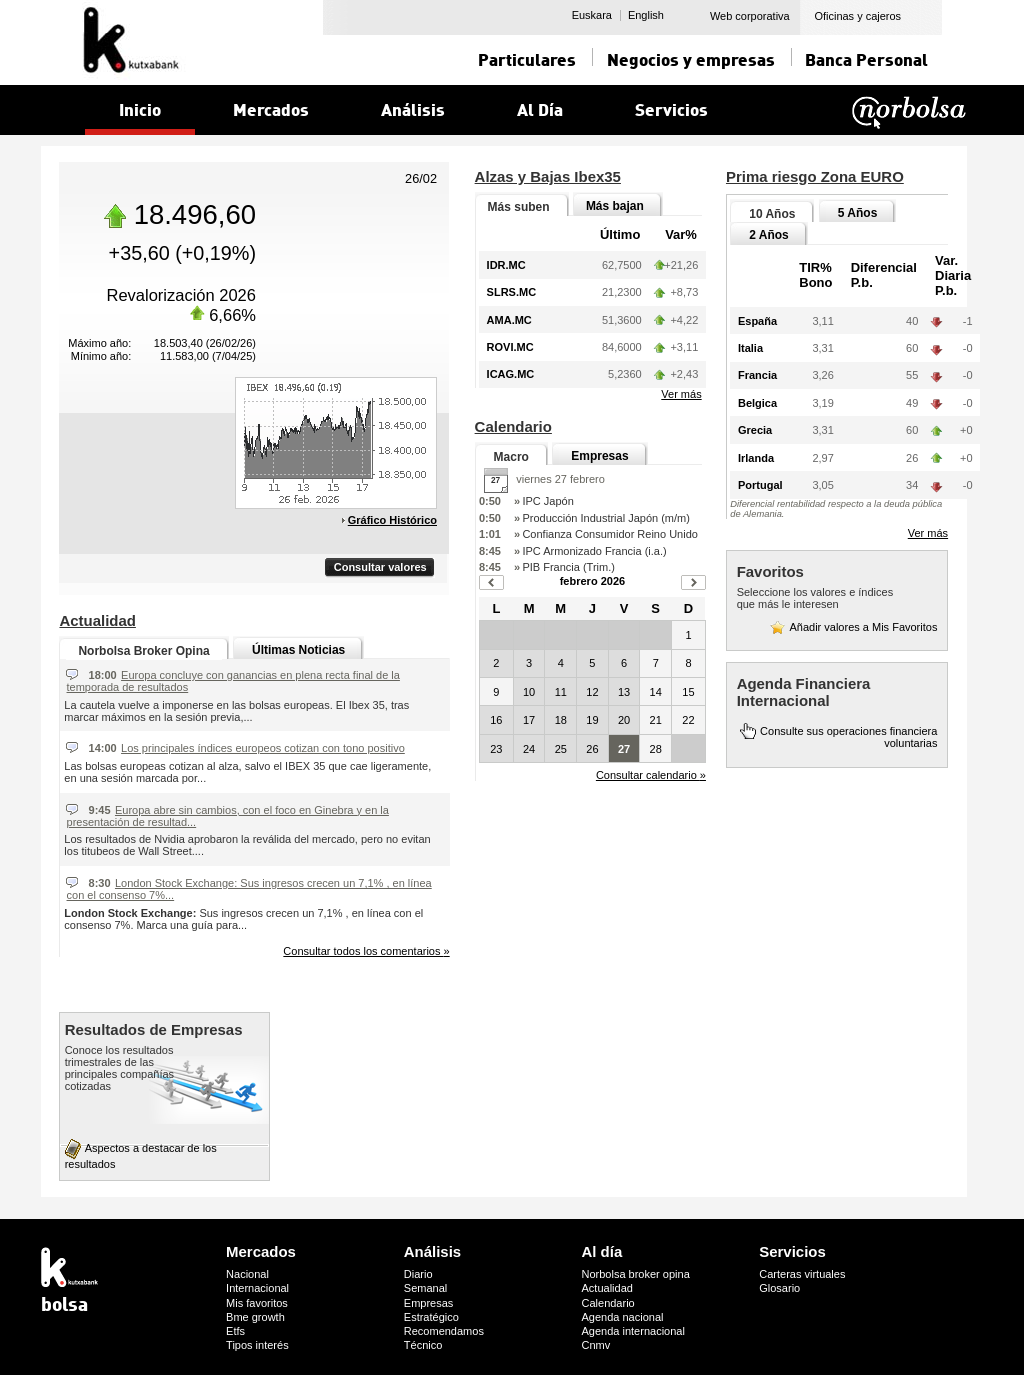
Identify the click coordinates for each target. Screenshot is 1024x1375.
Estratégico (431, 1317)
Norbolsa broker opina (636, 1274)
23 (496, 749)
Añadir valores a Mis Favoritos (863, 627)
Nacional (247, 1274)
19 (592, 720)
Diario (418, 1274)
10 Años (772, 214)
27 (624, 749)
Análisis (432, 1251)
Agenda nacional (623, 1317)
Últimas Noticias (298, 650)
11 (561, 692)
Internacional (257, 1288)
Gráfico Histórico (392, 520)
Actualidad (607, 1288)
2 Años (769, 235)
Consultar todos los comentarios (366, 951)
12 (592, 692)
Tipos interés (257, 1345)
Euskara (592, 15)
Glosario (779, 1288)
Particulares (527, 59)
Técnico (423, 1345)
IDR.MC (506, 265)
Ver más (681, 394)
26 (592, 749)
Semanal (425, 1288)
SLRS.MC (512, 292)
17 (529, 720)
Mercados (261, 1251)
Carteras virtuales (802, 1274)
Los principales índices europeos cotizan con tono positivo (263, 748)
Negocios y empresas (691, 59)
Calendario (608, 1303)
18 (561, 720)
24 (529, 749)
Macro (511, 457)
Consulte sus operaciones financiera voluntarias (848, 737)
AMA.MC (509, 320)
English (646, 15)
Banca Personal (866, 59)
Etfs (235, 1331)
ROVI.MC (510, 347)
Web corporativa (750, 16)
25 (561, 749)
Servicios (792, 1251)
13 (624, 692)
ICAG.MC (511, 374)
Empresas (599, 456)
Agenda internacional (633, 1331)
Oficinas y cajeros (857, 16)
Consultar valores (380, 567)
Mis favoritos (257, 1303)
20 (624, 720)
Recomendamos (444, 1331)
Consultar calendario (651, 775)
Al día (602, 1251)
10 (529, 692)
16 (496, 720)
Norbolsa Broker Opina (143, 651)
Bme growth (255, 1317)
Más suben (519, 207)
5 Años (858, 213)
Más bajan (615, 206)
